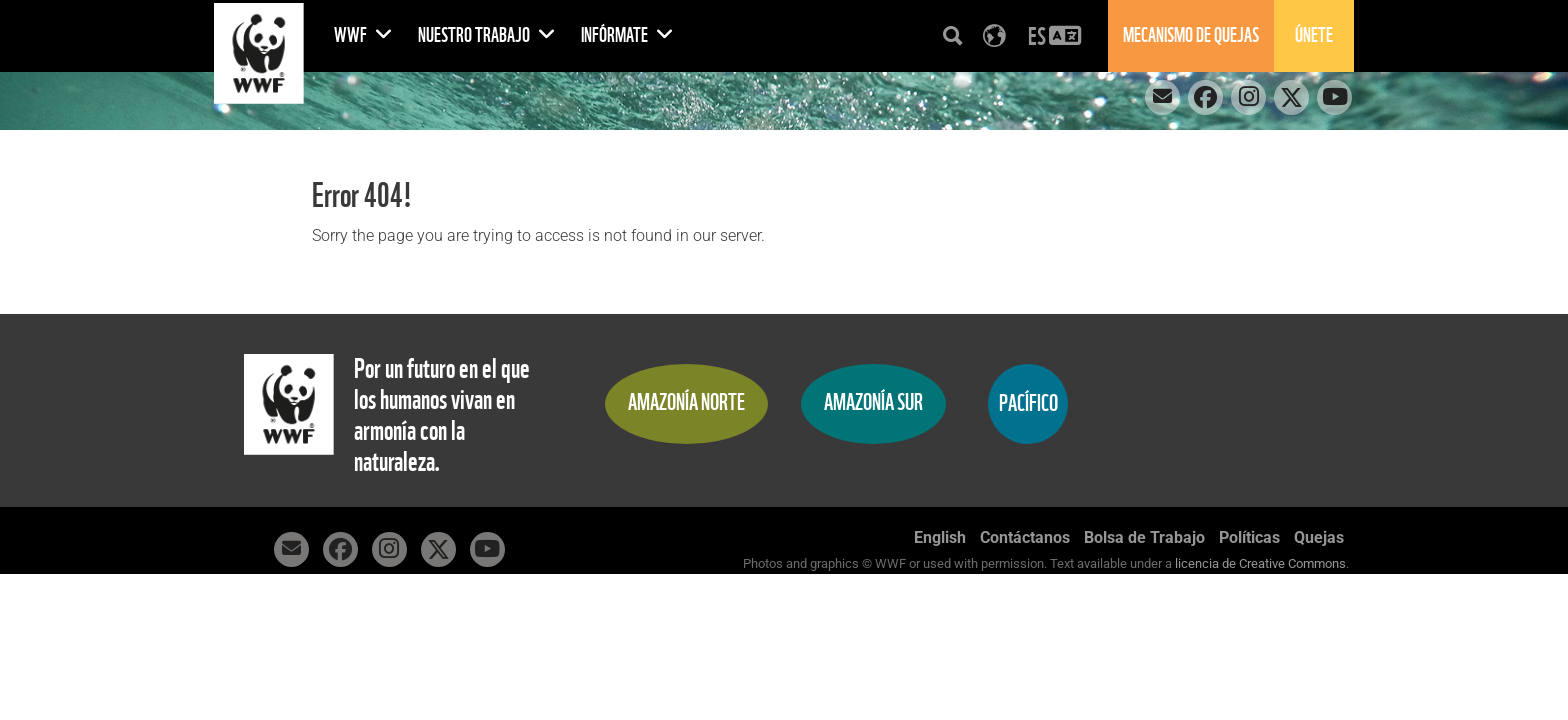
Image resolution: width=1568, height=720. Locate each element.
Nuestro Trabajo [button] (487, 35)
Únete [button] (1314, 35)
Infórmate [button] (627, 35)
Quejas (1319, 537)
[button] (1055, 36)
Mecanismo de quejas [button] (1191, 35)
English (940, 537)
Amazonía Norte (686, 402)
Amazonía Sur (873, 402)
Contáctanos (1025, 537)
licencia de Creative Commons (1260, 563)
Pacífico (1028, 403)
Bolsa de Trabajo (1144, 537)
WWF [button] (363, 35)
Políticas (1249, 537)
